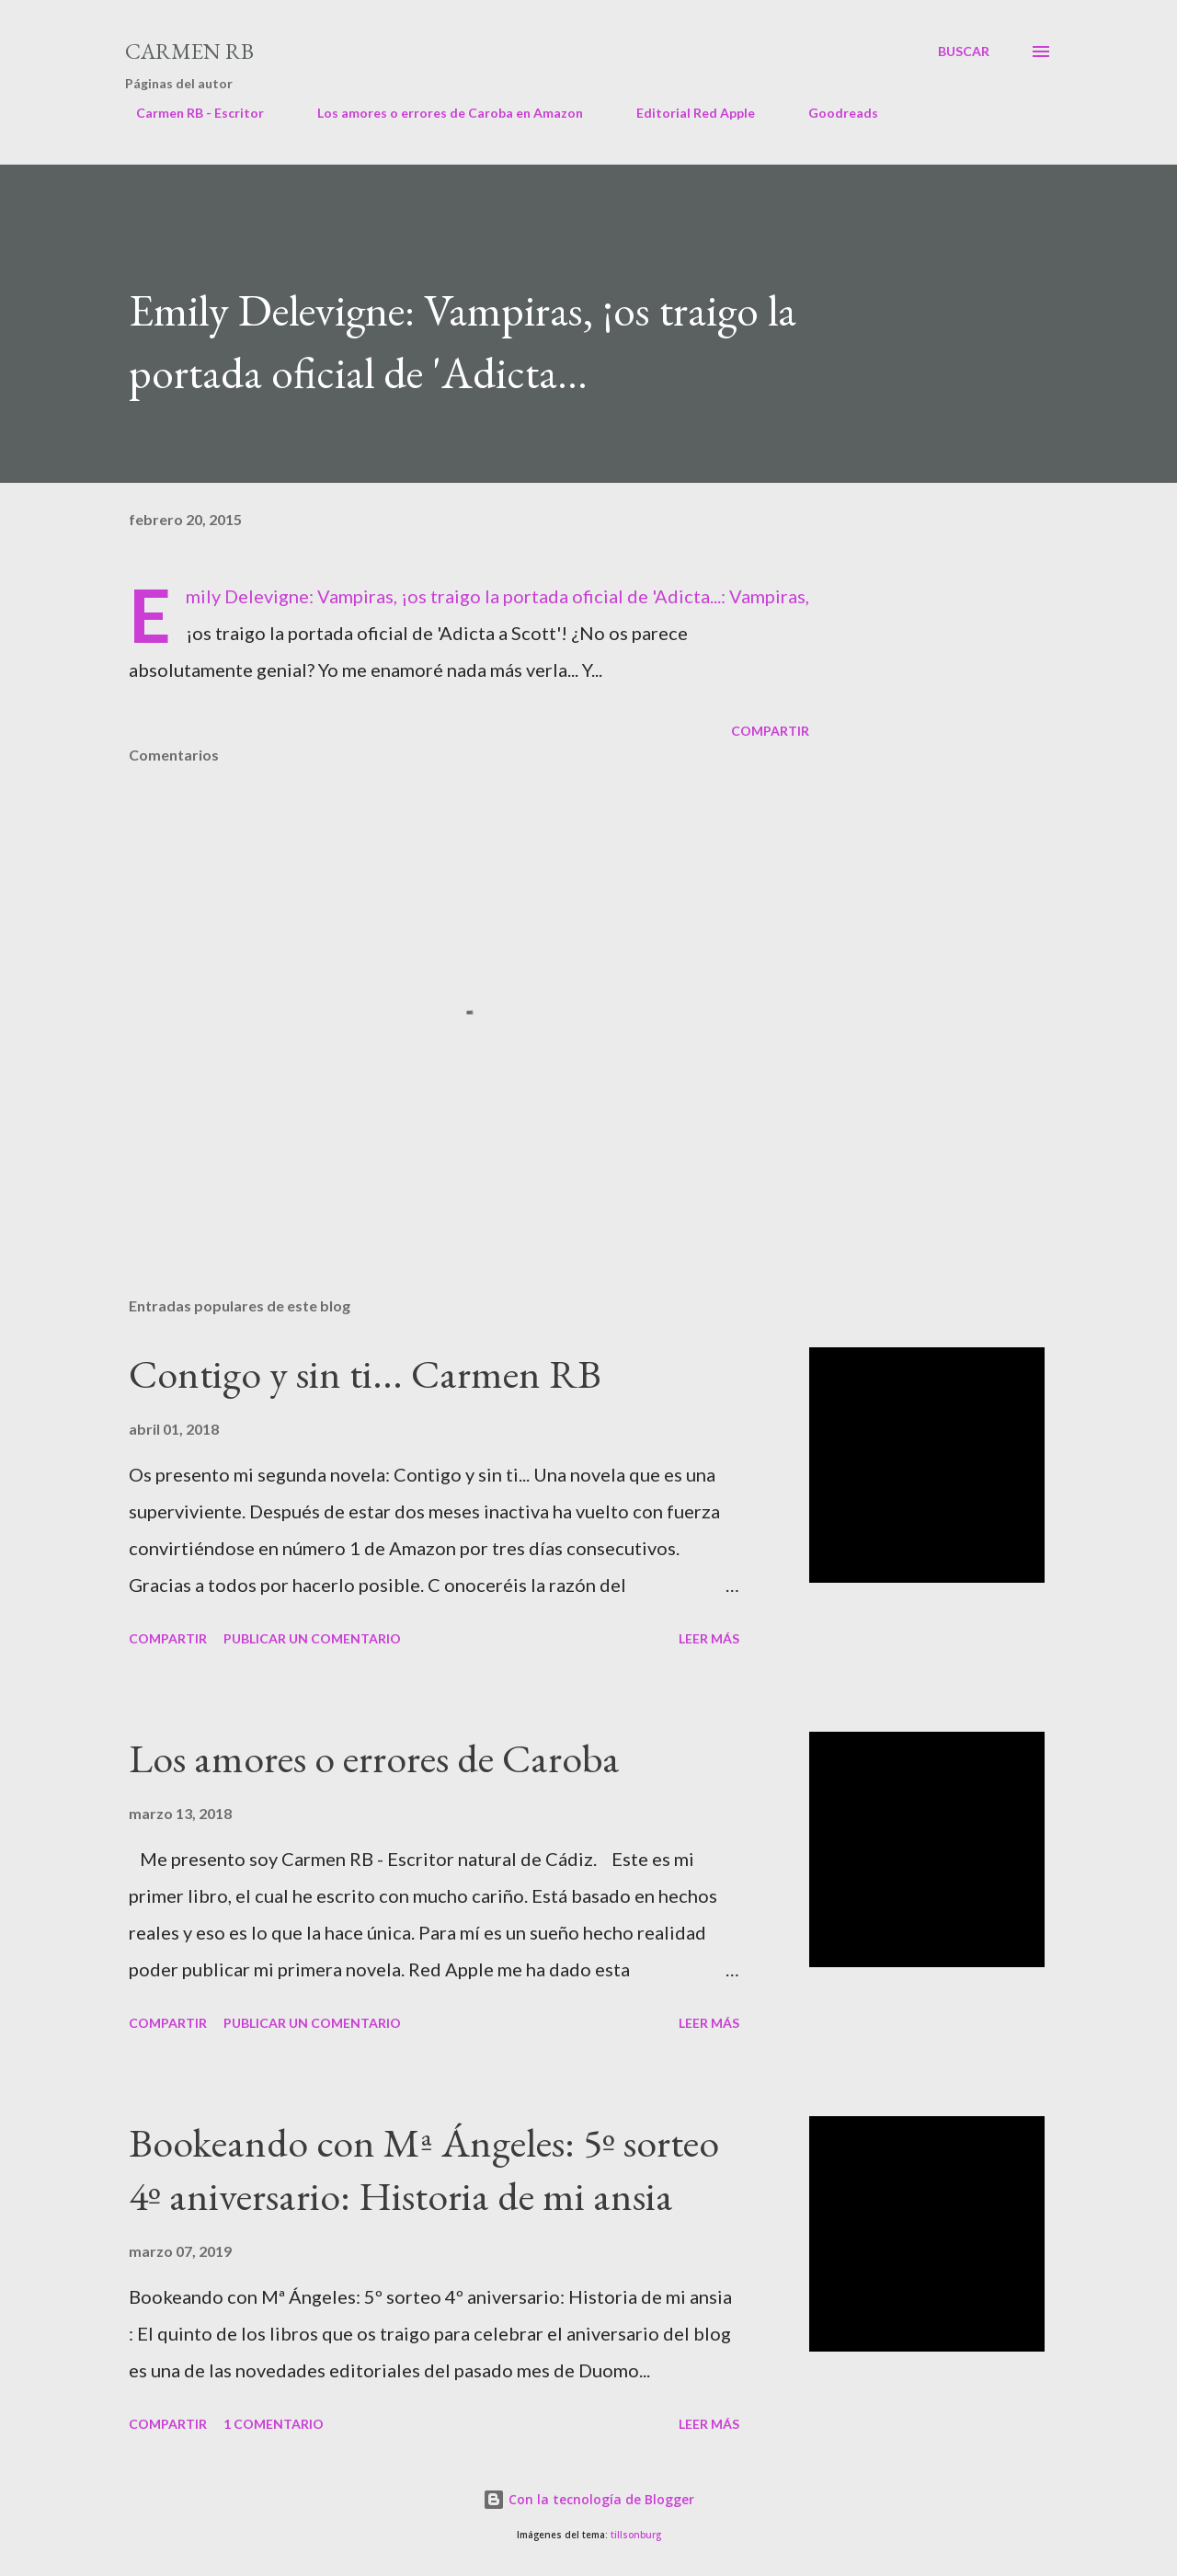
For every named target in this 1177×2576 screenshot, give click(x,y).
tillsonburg (636, 2535)
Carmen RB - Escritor (189, 112)
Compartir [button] (770, 730)
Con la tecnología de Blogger (588, 2499)
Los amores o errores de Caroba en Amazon (439, 112)
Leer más (709, 1638)
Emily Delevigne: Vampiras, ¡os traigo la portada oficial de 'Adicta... (453, 596)
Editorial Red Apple (684, 112)
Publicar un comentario (312, 1638)
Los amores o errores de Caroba (374, 1758)
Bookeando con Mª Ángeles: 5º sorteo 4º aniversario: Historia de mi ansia (424, 2169)
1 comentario (273, 2424)
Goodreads (832, 112)
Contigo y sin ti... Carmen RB (365, 1373)
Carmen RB (189, 51)
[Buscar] (963, 51)
